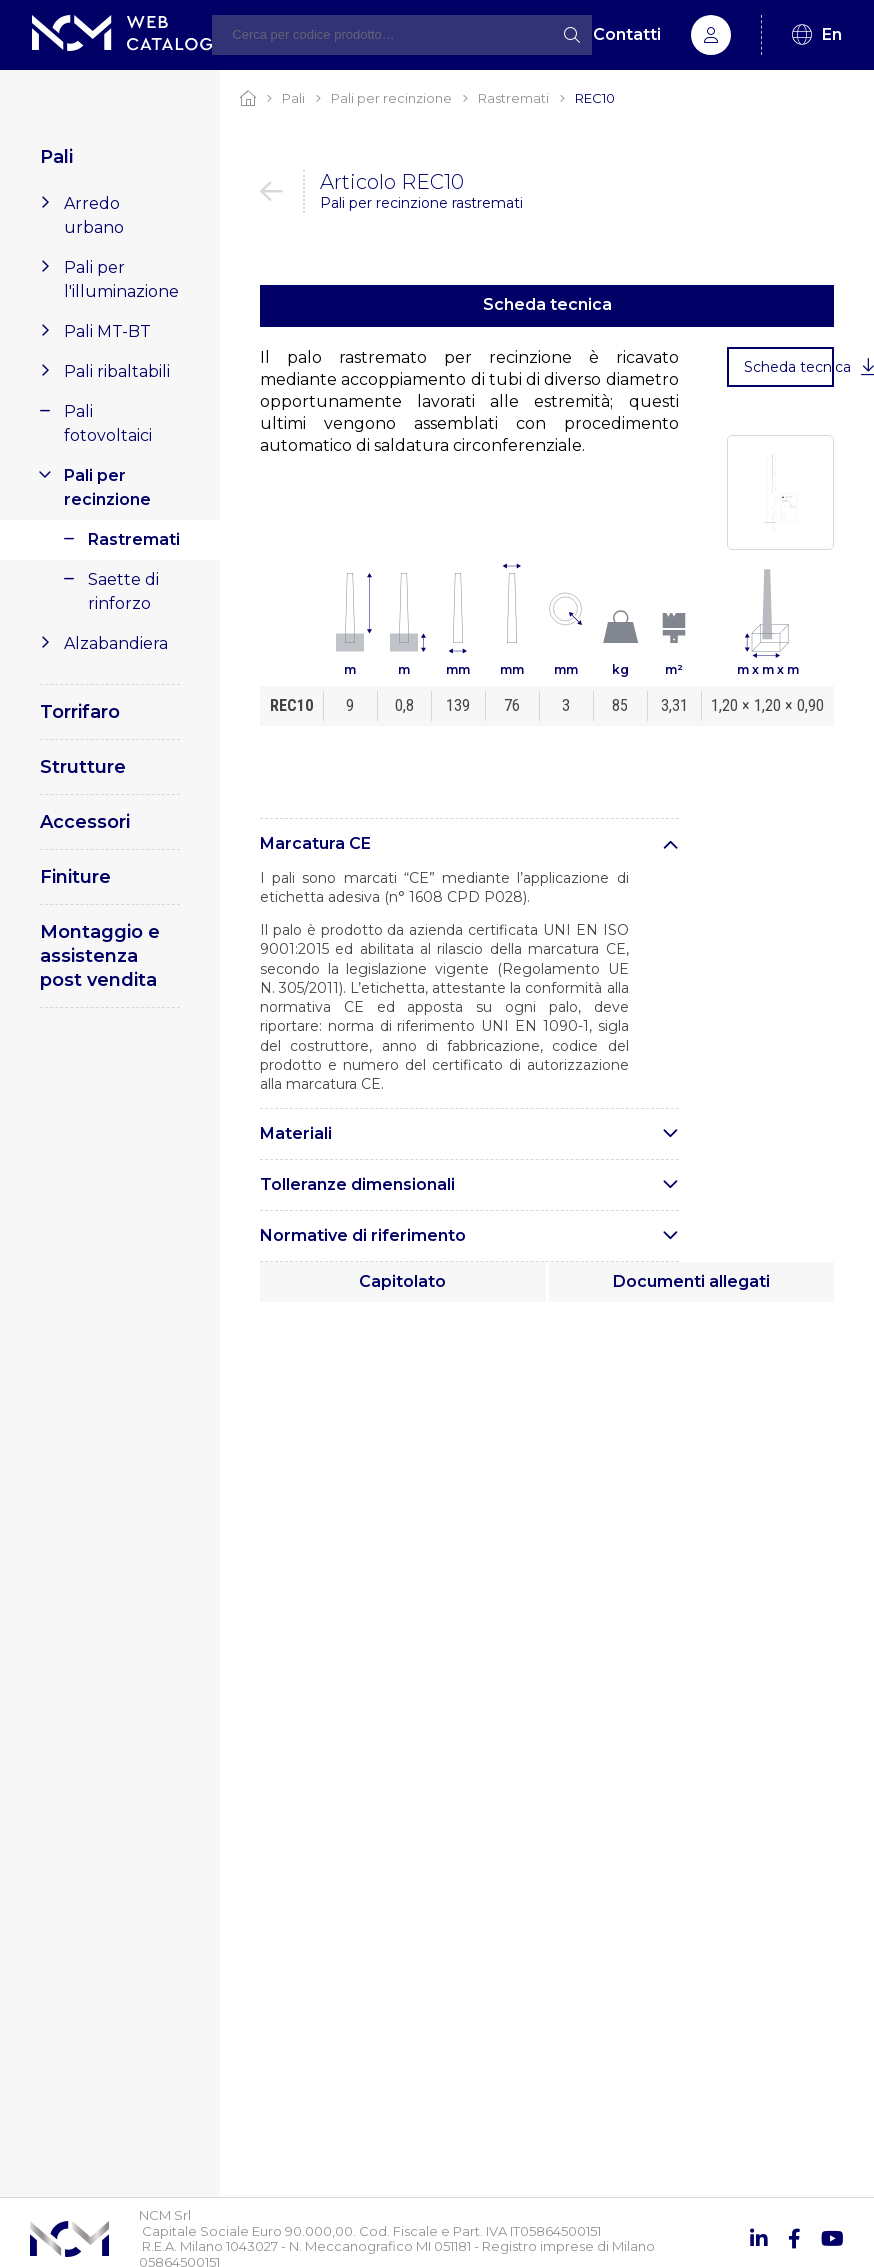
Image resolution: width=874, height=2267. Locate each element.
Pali (56, 157)
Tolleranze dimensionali (357, 1184)
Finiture (75, 877)
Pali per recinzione (107, 487)
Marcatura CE (315, 843)
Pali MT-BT (107, 331)
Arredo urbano (94, 215)
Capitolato (402, 1281)
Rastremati (134, 539)
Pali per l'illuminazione (121, 279)
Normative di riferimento (363, 1235)
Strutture (83, 767)
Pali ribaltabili (117, 371)
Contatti (627, 34)
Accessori (85, 822)
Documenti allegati (691, 1281)
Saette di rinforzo (123, 591)
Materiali (296, 1133)
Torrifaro (80, 712)
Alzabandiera (116, 643)
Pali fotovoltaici (108, 423)
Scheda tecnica (547, 304)
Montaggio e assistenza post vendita (100, 956)
